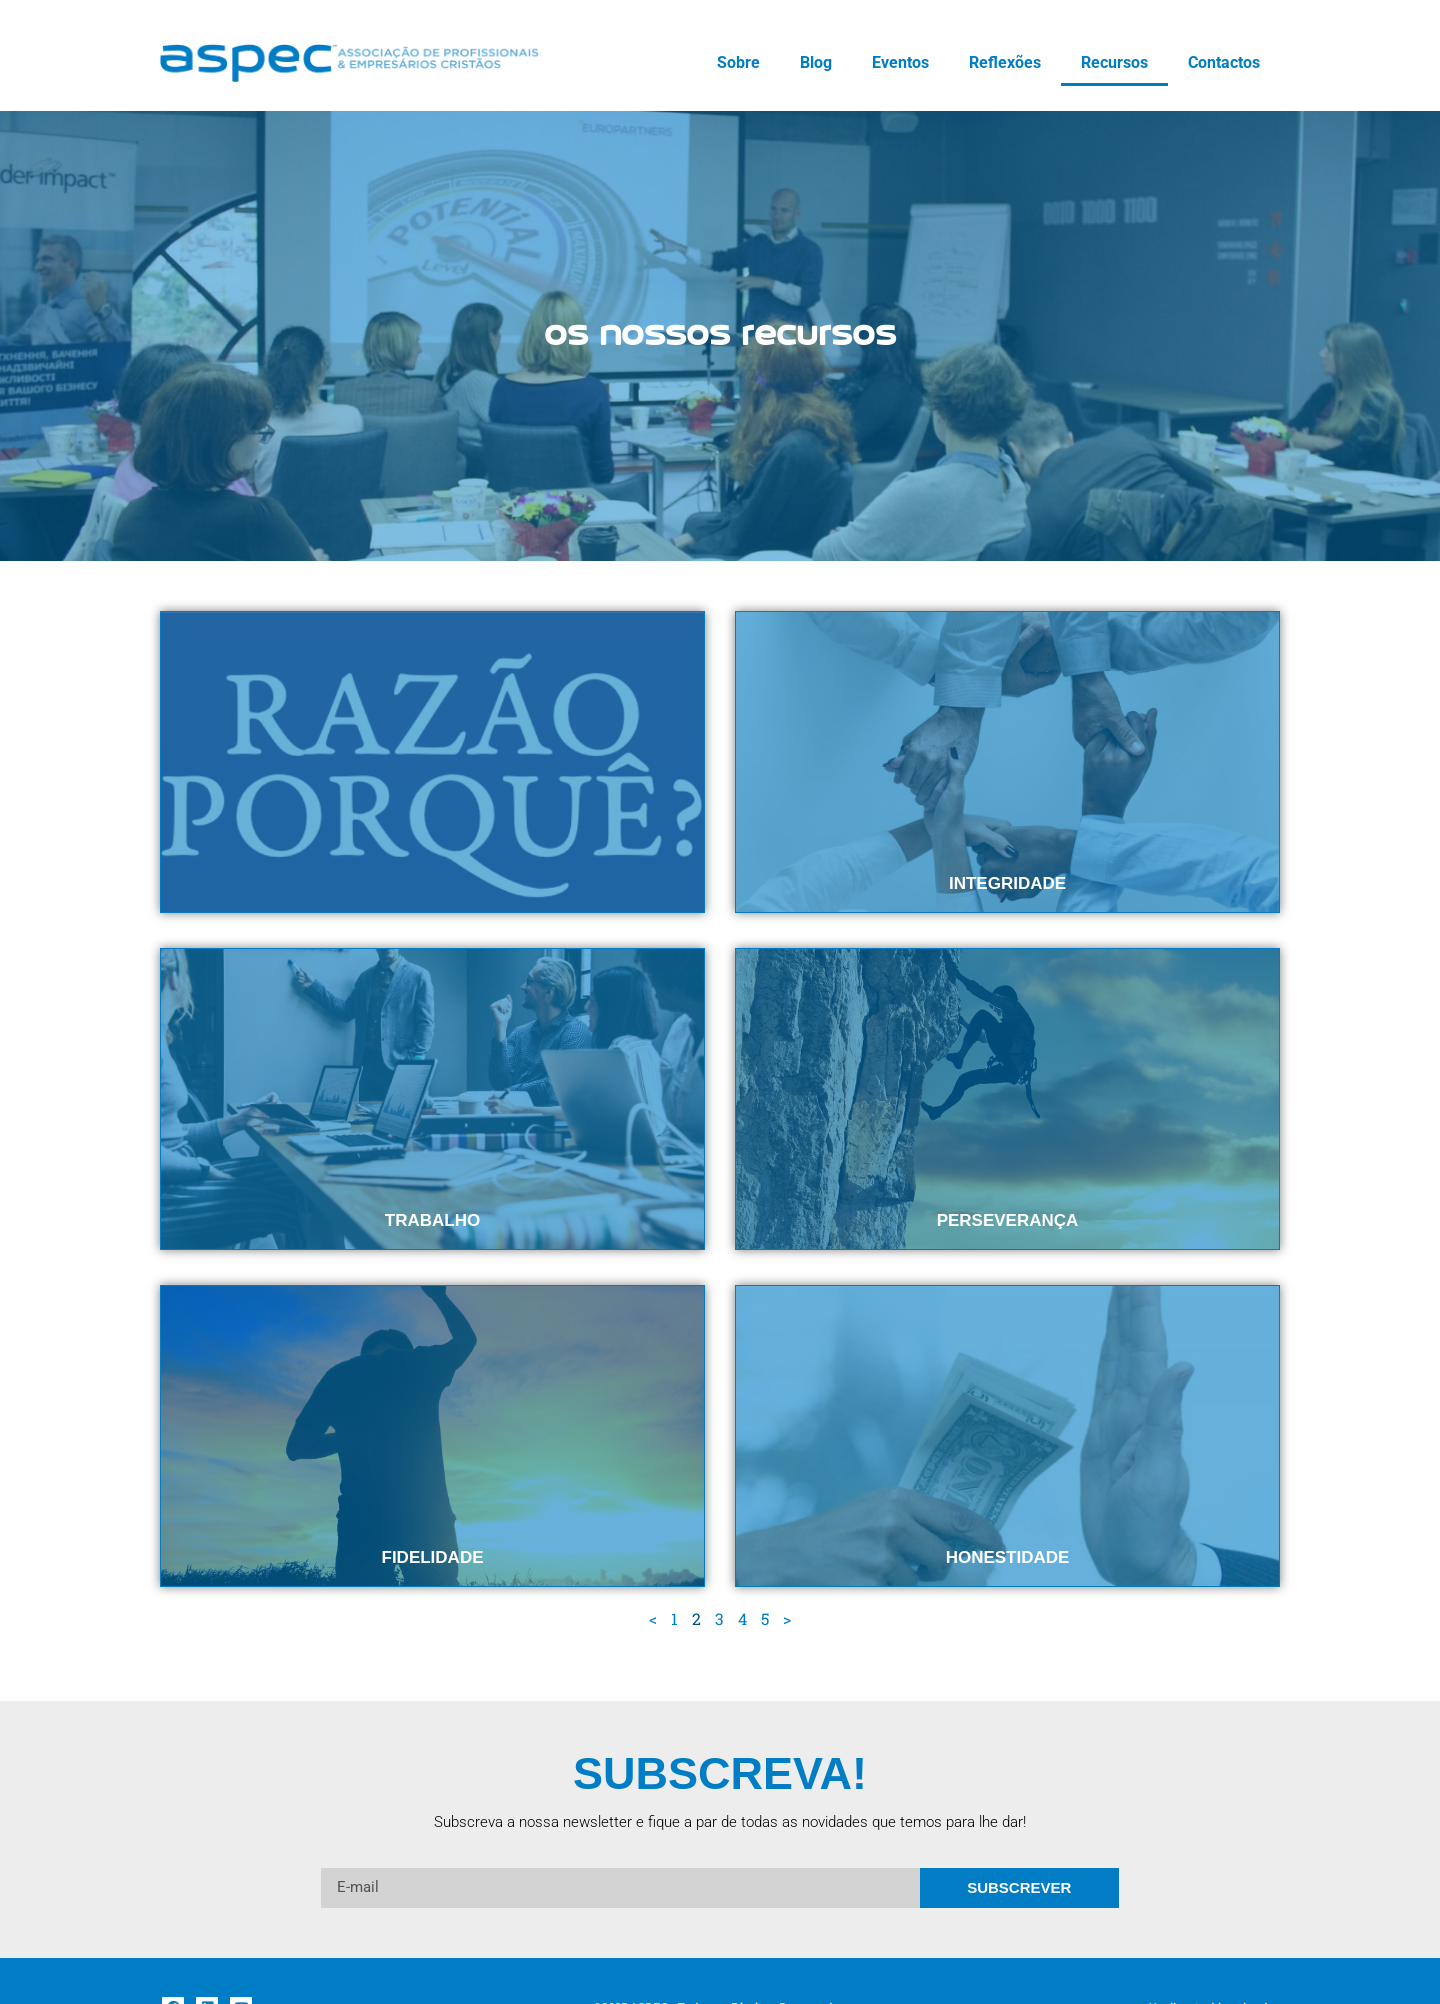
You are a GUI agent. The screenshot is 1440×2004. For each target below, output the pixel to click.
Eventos (900, 62)
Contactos (1224, 62)
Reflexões (1005, 62)
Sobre (738, 62)
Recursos (1114, 62)
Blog (816, 62)
